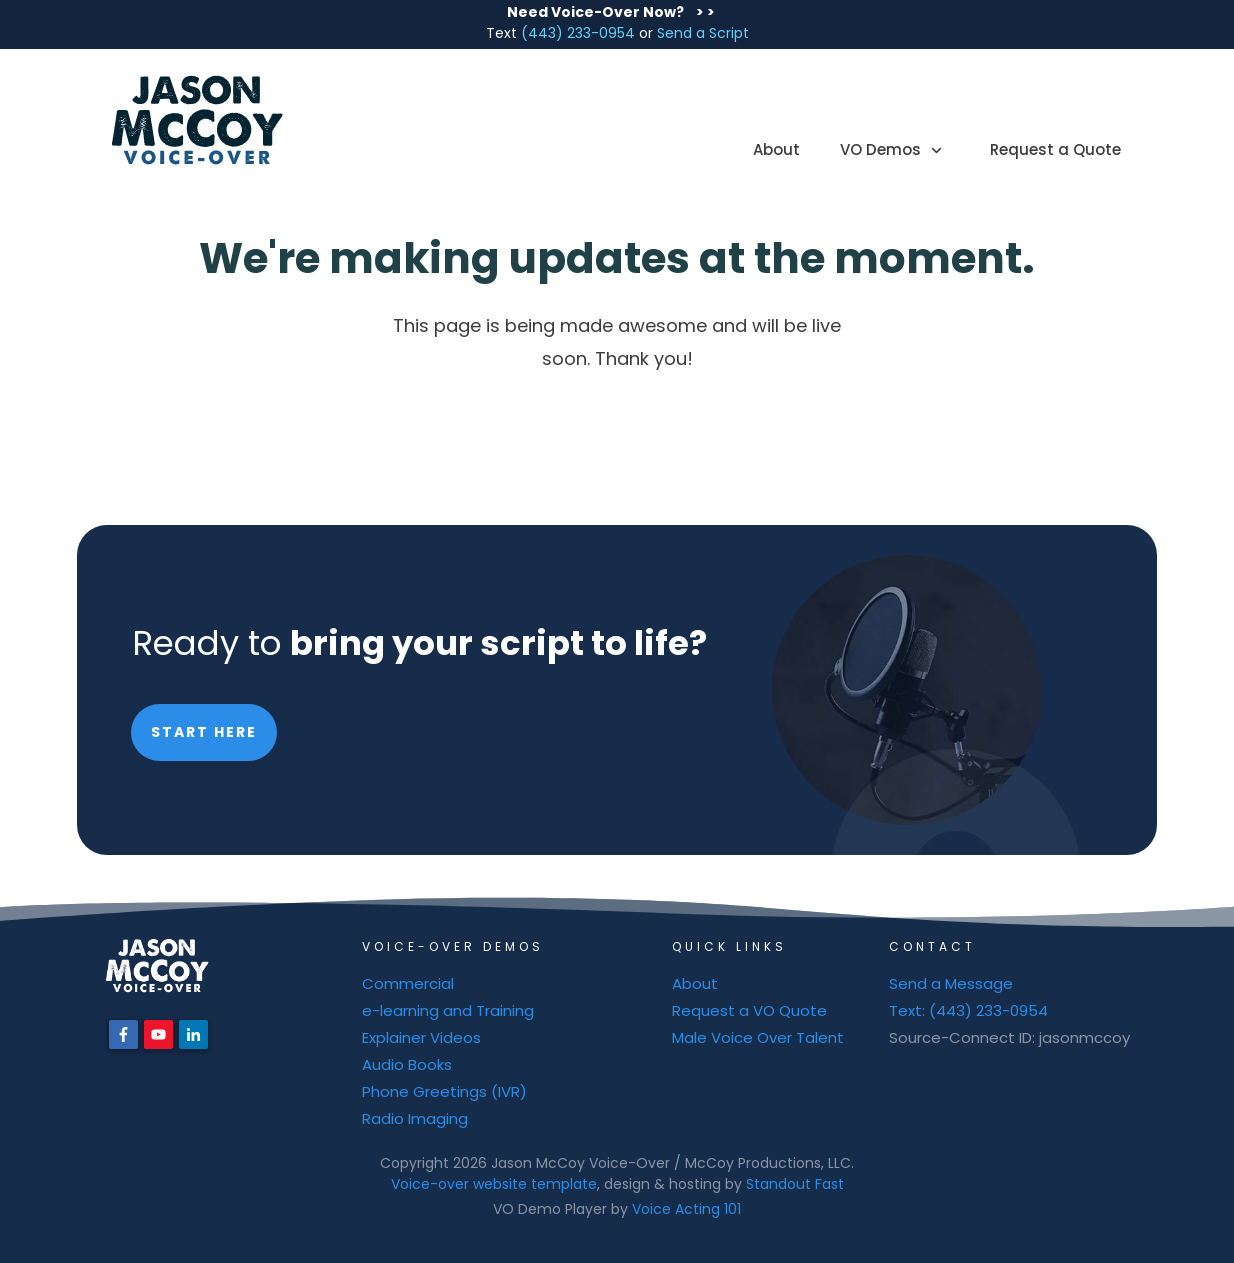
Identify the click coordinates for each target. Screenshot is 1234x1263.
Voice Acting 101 (686, 1209)
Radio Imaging (415, 1118)
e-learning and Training (448, 1010)
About (695, 983)
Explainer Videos (421, 1037)
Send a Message (951, 983)
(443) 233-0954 (578, 33)
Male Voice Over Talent (758, 1037)
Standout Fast (795, 1184)
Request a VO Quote (749, 1010)
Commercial (408, 983)
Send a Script (703, 33)
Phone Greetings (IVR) (444, 1091)
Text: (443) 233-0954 (968, 1010)
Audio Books (407, 1064)
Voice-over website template (494, 1184)
